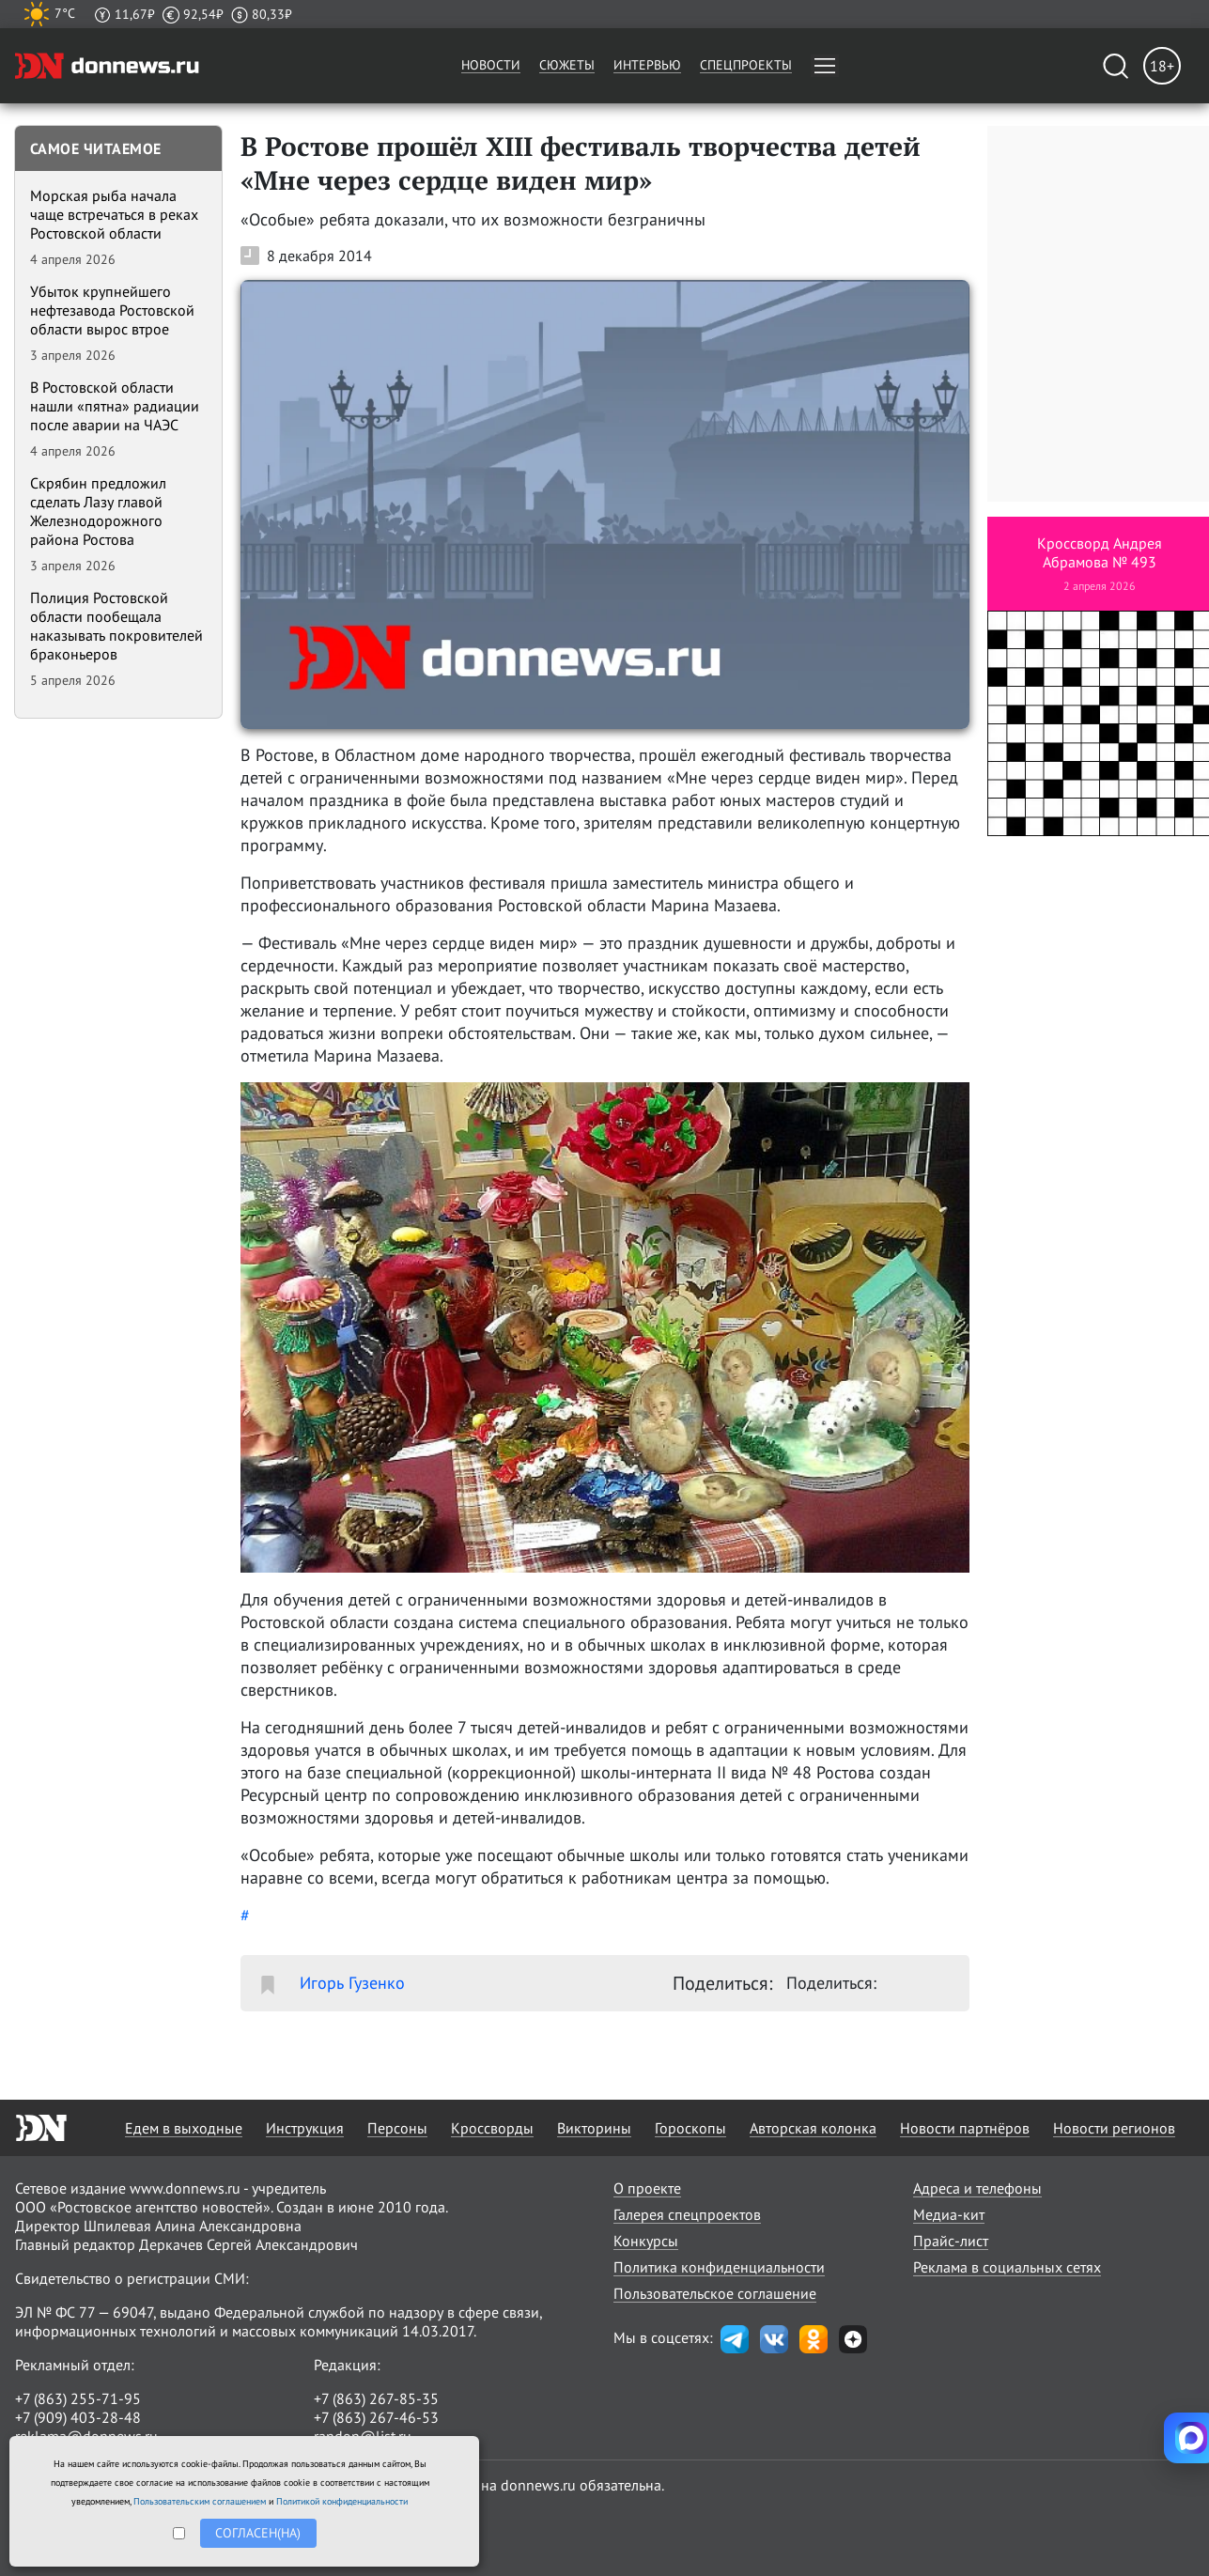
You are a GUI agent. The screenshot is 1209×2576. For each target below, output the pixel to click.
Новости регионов (1114, 2127)
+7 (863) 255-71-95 (78, 2398)
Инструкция (305, 2127)
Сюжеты (567, 64)
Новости (490, 64)
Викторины (594, 2127)
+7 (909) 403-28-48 (78, 2417)
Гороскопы (690, 2127)
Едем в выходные (183, 2127)
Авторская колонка (813, 2127)
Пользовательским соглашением (199, 2501)
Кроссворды (492, 2127)
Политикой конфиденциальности (342, 2501)
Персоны (397, 2127)
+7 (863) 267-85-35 (376, 2398)
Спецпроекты (746, 64)
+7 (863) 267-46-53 (376, 2417)
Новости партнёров (965, 2127)
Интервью (647, 64)
